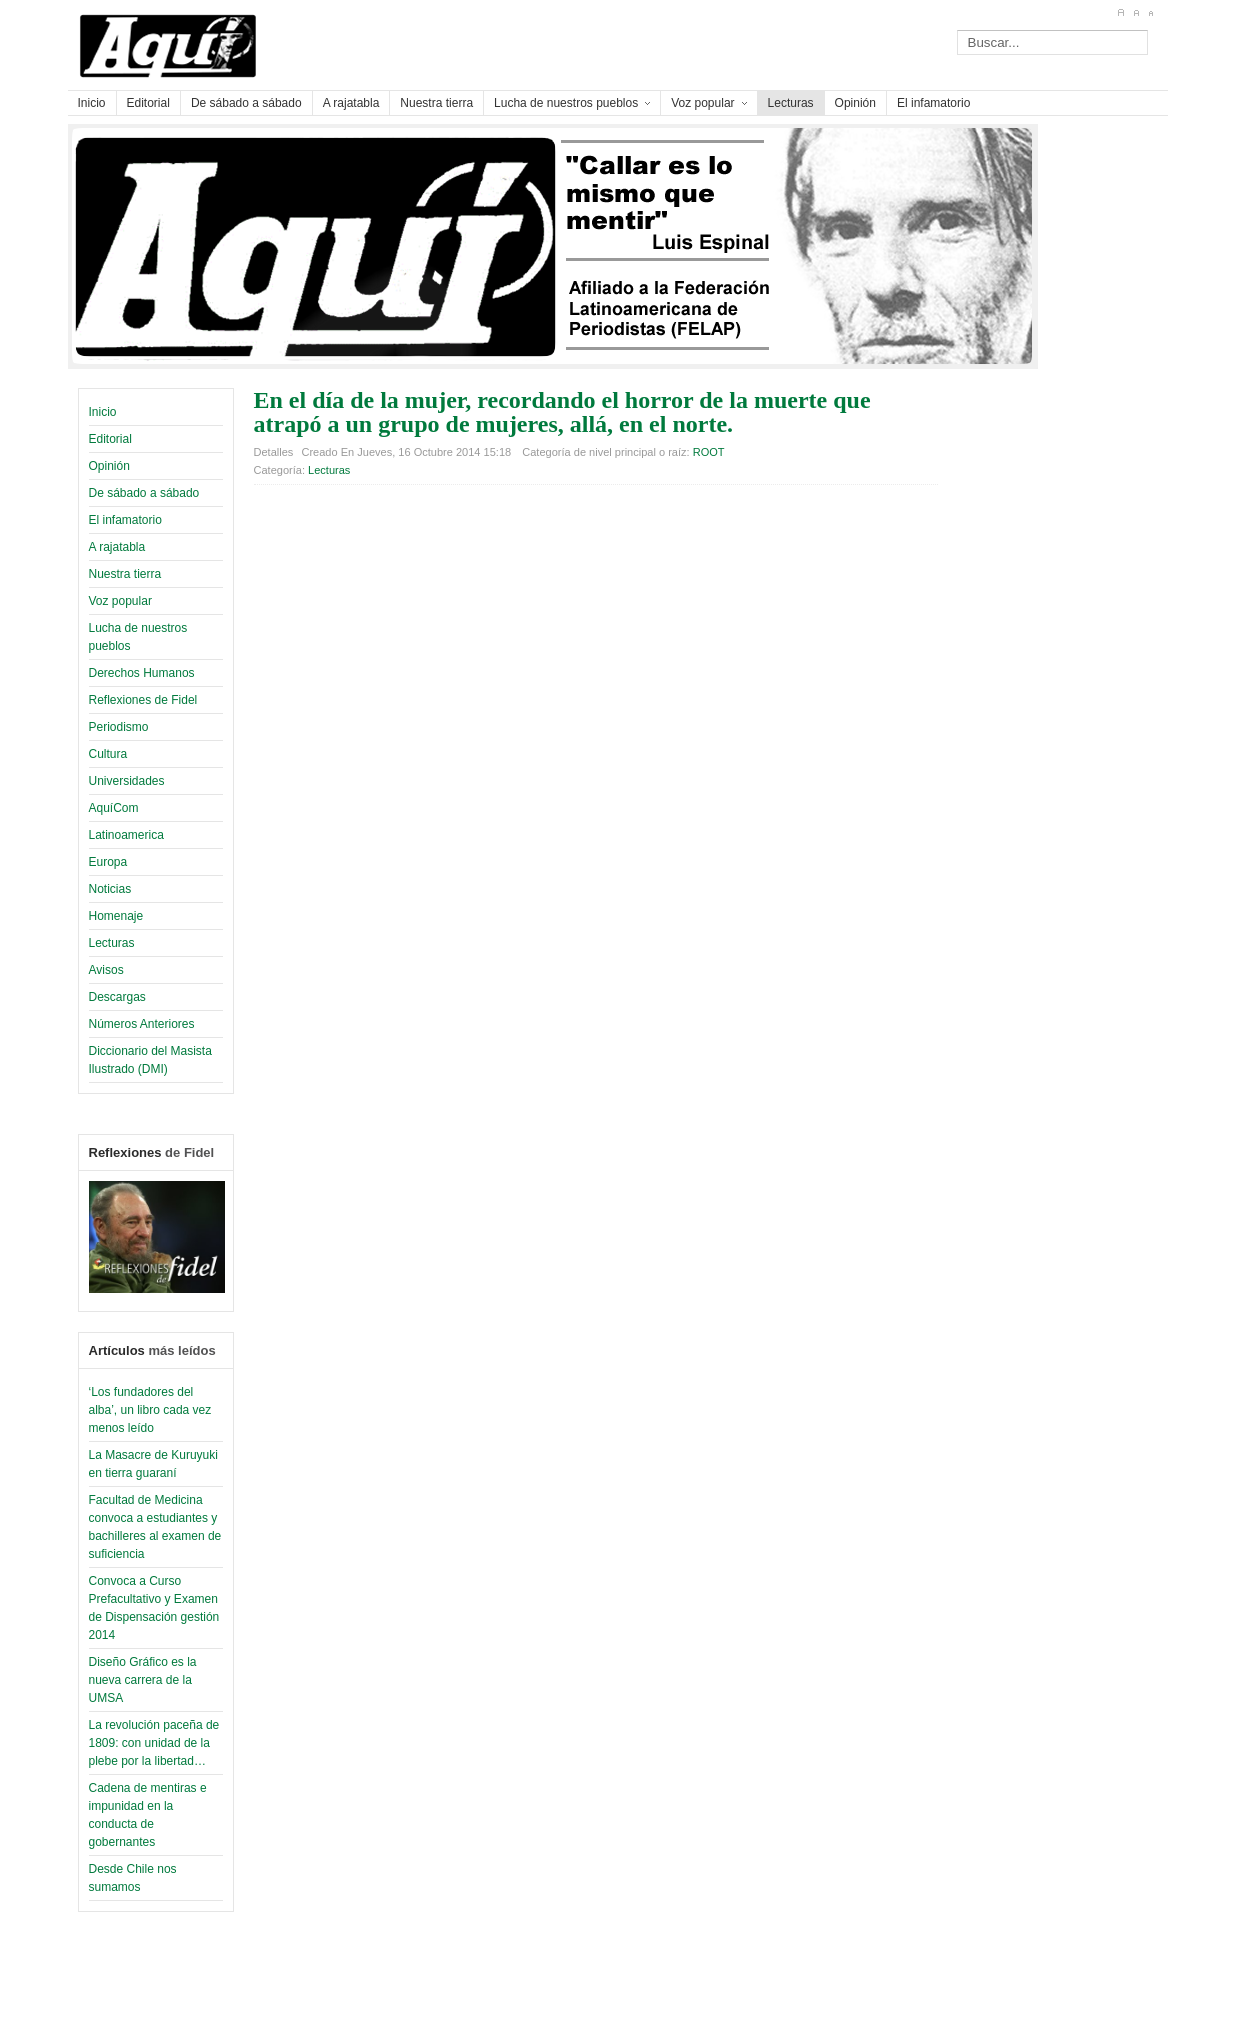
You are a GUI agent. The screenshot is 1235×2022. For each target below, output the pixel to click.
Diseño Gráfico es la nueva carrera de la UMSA (143, 1680)
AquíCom (114, 808)
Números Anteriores (142, 1024)
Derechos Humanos (142, 673)
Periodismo (119, 727)
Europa (108, 862)
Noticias (110, 889)
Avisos (106, 970)
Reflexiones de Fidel (143, 700)
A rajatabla (117, 547)
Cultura (108, 754)
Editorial (110, 439)
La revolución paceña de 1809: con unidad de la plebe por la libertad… (154, 1743)
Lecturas (112, 943)
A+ (1120, 13)
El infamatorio (125, 520)
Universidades (127, 781)
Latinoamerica (126, 835)
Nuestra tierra (125, 574)
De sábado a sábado (144, 493)
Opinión (109, 466)
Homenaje (116, 916)
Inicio (103, 412)
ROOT (709, 452)
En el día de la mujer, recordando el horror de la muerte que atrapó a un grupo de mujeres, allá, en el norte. (562, 412)
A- (1150, 13)
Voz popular (120, 601)
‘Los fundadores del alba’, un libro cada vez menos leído (150, 1410)
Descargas (117, 997)
